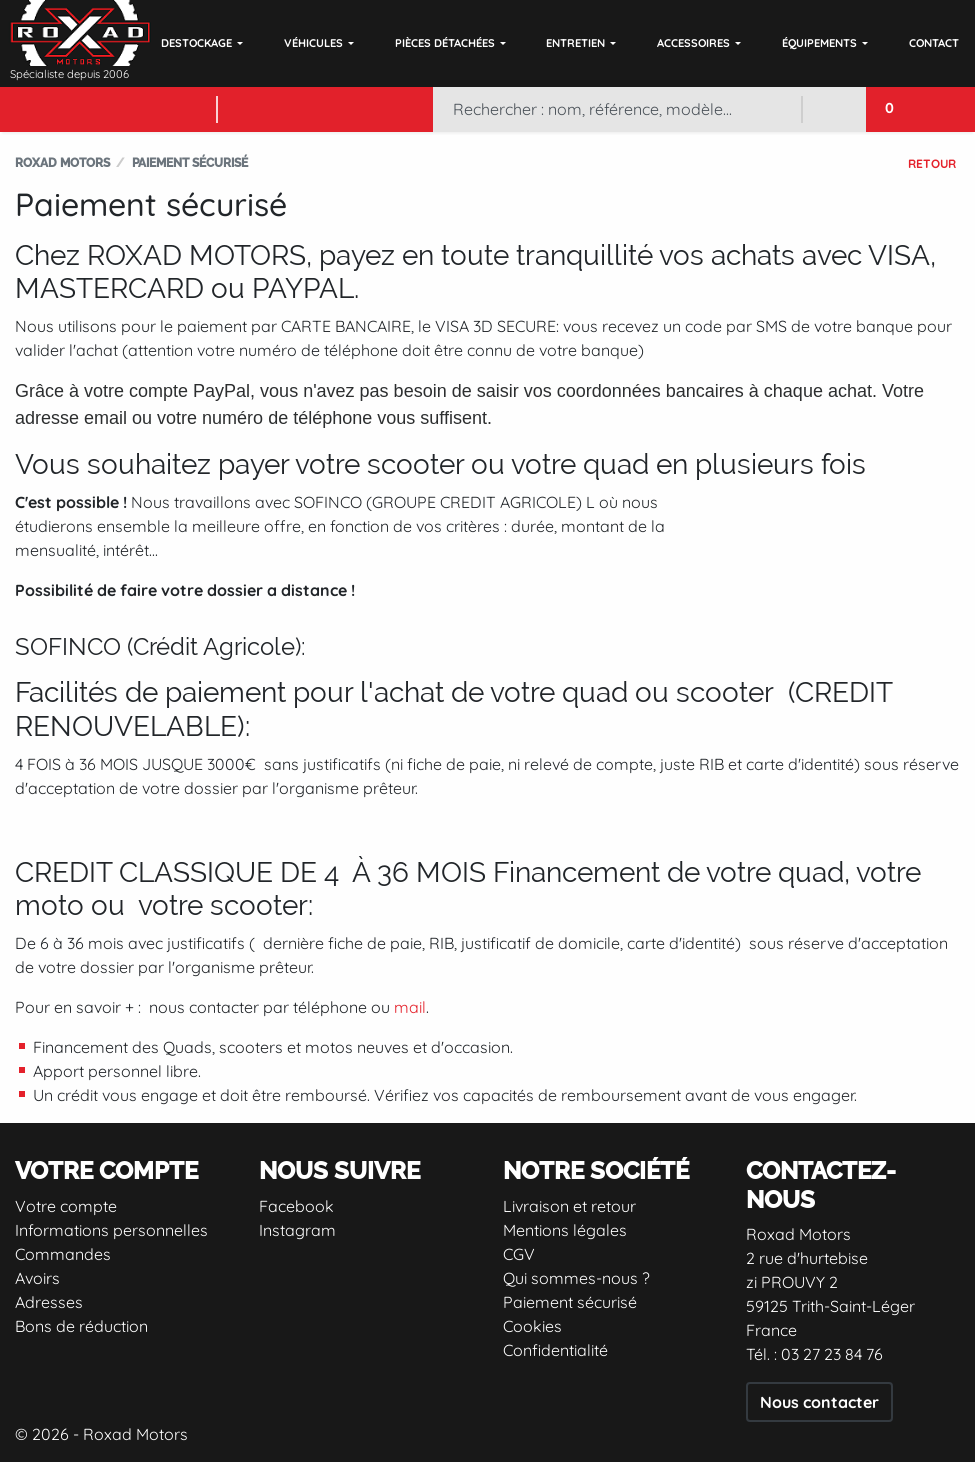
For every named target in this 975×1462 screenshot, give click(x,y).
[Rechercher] (617, 109)
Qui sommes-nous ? (576, 1278)
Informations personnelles (111, 1230)
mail (410, 1007)
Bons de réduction (81, 1326)
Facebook (296, 1206)
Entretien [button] (575, 43)
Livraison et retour (569, 1206)
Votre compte (66, 1206)
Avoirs (37, 1278)
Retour (932, 163)
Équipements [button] (819, 43)
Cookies (532, 1326)
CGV (519, 1254)
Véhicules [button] (313, 43)
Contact (934, 43)
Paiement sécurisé (570, 1302)
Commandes (63, 1254)
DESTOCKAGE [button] (196, 43)
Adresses (49, 1302)
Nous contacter (819, 1402)
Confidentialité (555, 1350)
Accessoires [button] (693, 43)
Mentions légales (565, 1230)
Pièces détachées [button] (445, 43)
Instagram (297, 1230)
